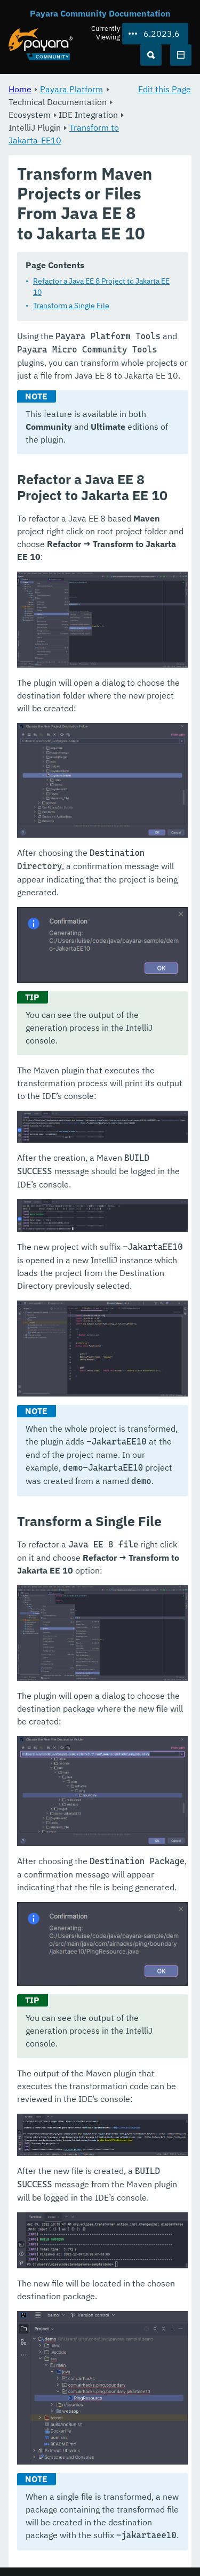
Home (20, 89)
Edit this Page (164, 89)
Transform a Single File (71, 305)
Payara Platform (71, 89)
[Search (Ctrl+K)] (151, 55)
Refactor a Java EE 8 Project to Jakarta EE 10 (101, 286)
